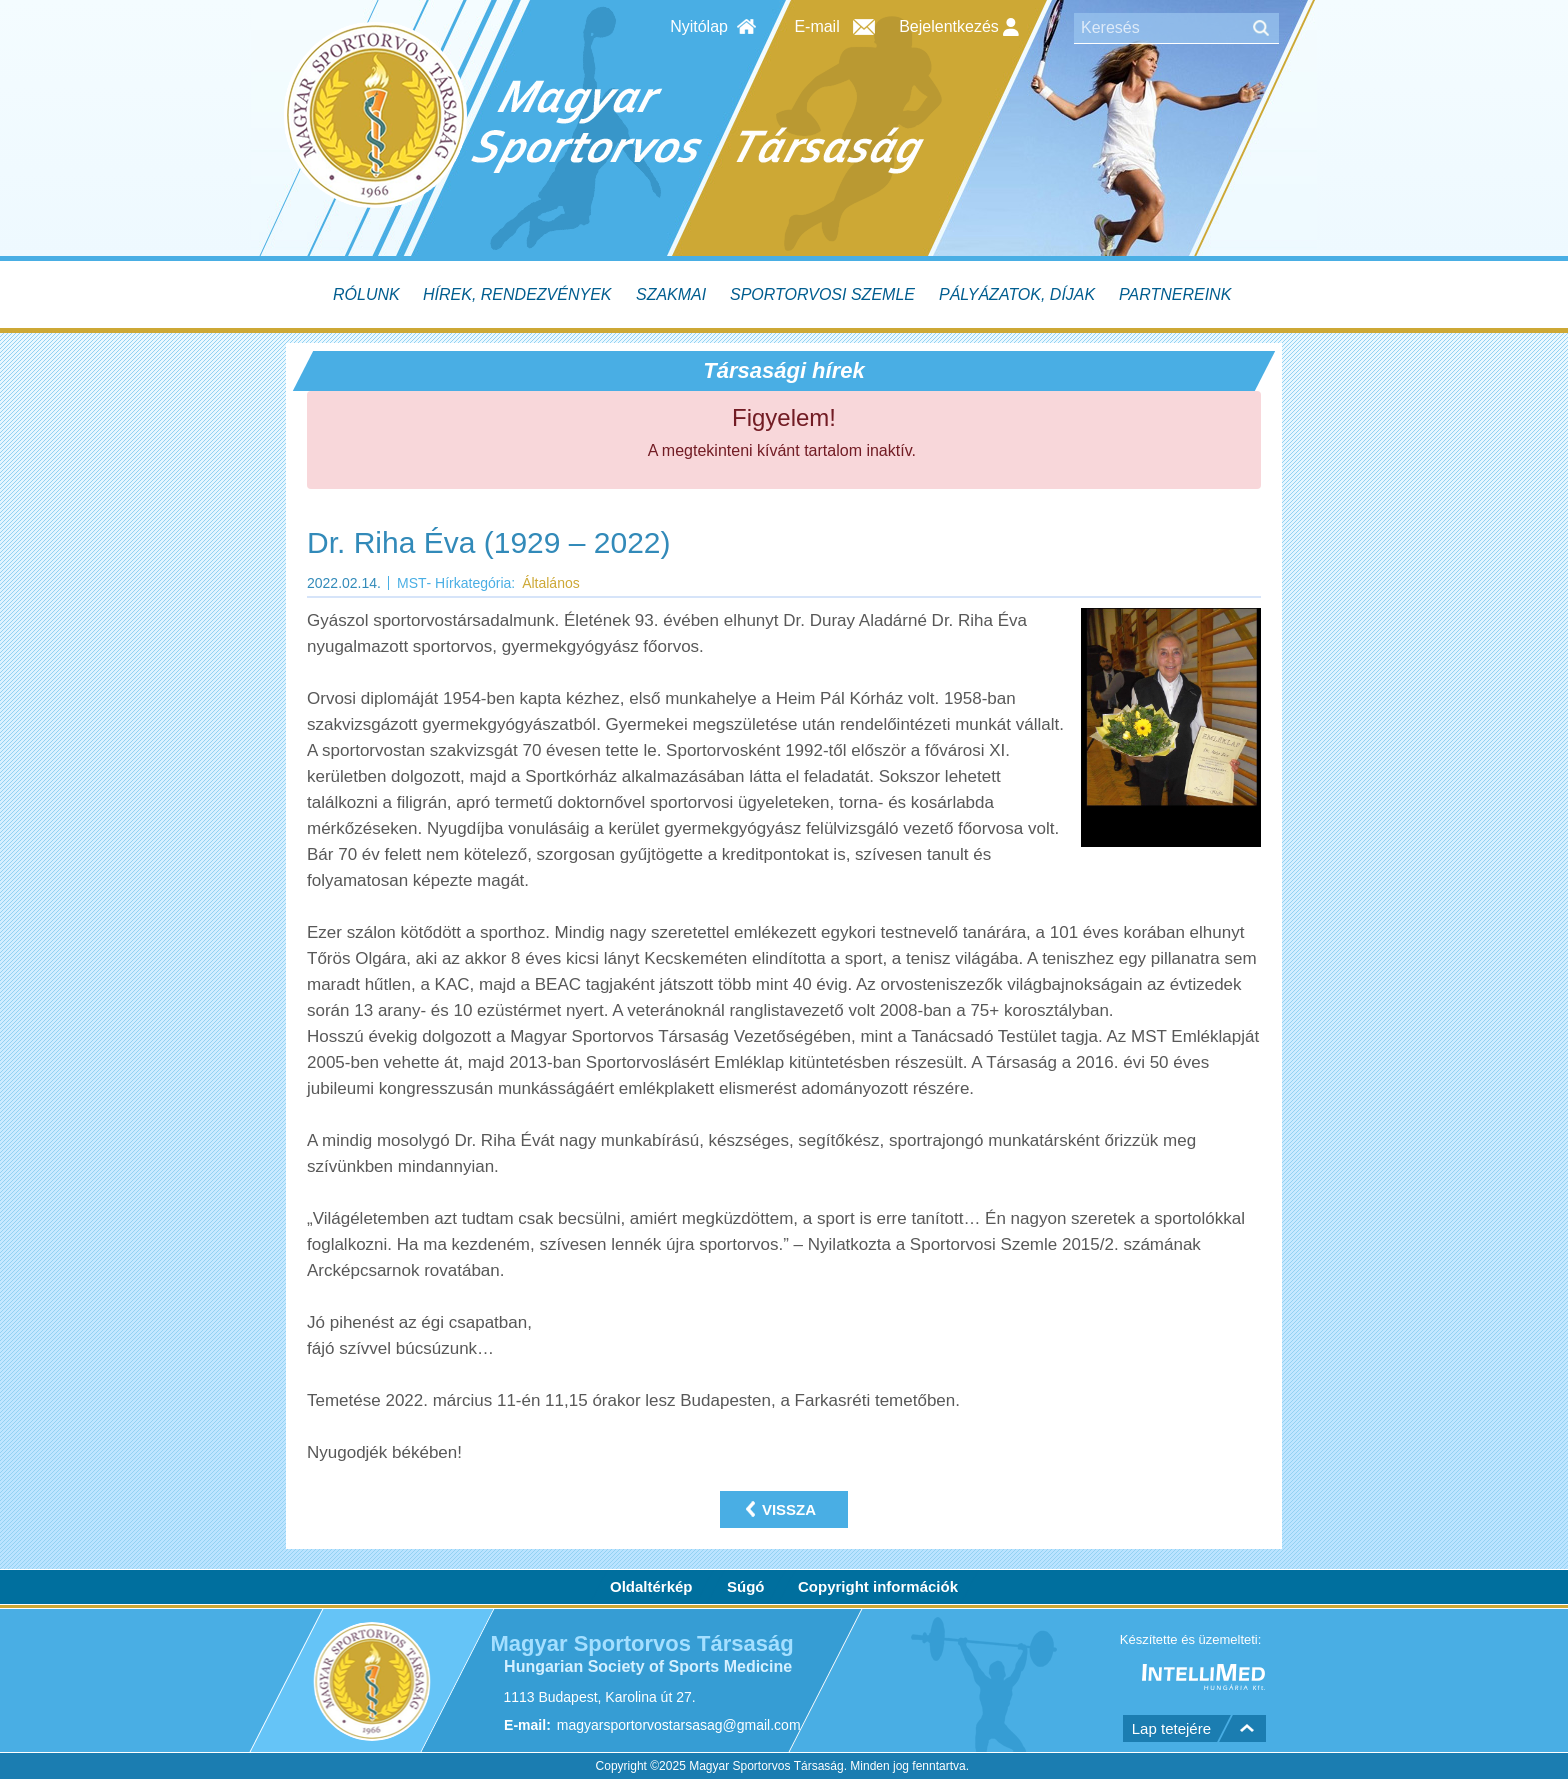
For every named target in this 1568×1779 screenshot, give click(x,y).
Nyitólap (699, 26)
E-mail (816, 26)
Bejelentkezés (959, 27)
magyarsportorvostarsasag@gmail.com (679, 1725)
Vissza (789, 1509)
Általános (551, 583)
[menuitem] (368, 294)
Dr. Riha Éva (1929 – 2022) (489, 542)
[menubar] (784, 294)
